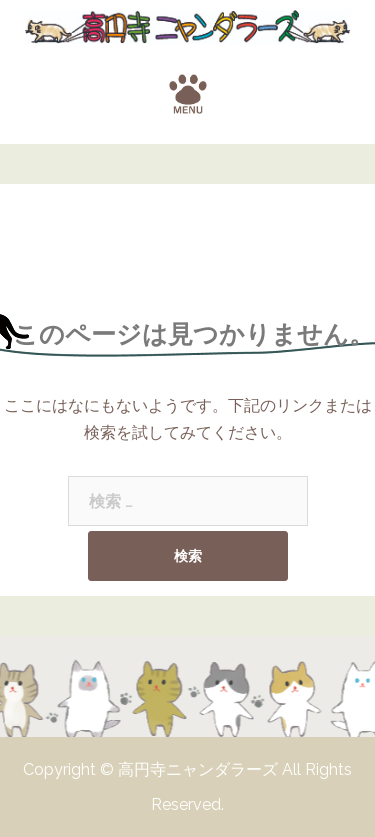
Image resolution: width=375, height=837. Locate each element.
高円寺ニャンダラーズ (200, 769)
